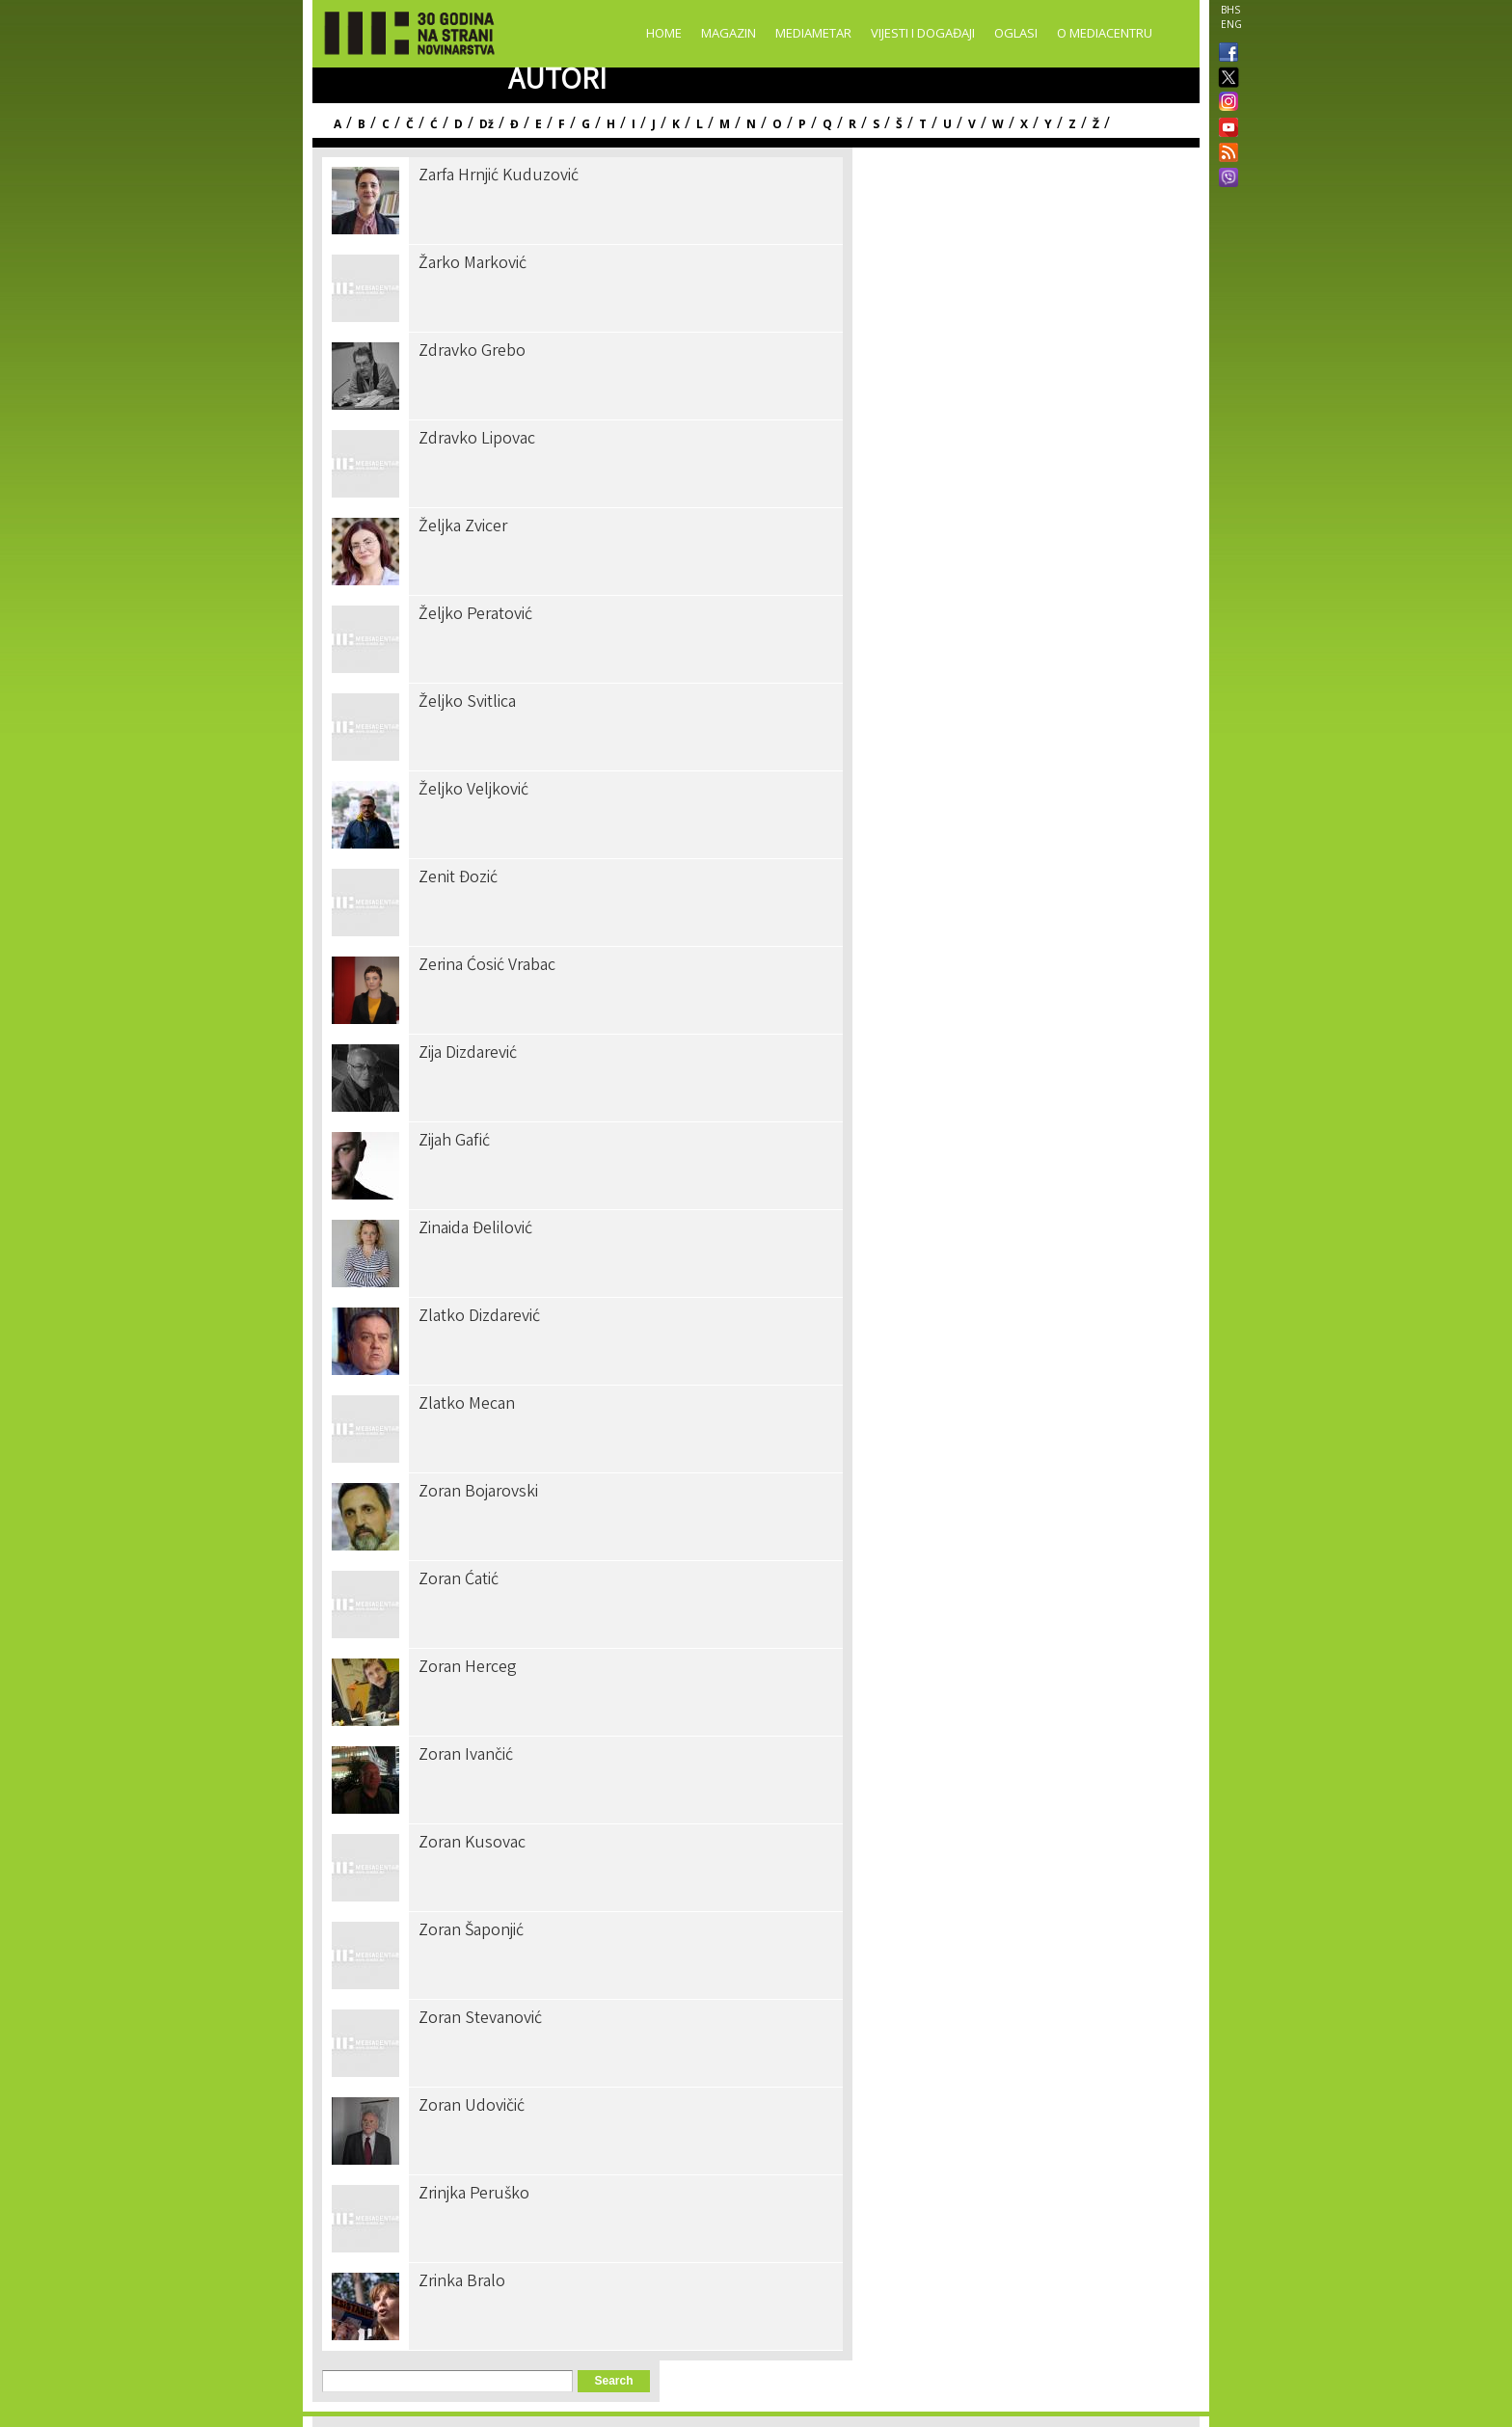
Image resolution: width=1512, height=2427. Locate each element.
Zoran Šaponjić (471, 1931)
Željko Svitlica (467, 702)
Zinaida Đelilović (475, 1229)
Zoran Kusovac (472, 1843)
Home (664, 32)
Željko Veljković (473, 790)
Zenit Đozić (458, 878)
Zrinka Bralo (461, 2282)
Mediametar (813, 32)
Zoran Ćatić (458, 1580)
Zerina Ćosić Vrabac (486, 966)
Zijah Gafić (454, 1141)
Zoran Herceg (467, 1668)
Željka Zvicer (462, 527)
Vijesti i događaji (923, 32)
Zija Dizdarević (467, 1053)
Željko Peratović (475, 615)
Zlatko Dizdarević (479, 1317)
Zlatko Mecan (466, 1404)
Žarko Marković (472, 264)
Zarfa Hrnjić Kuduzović (498, 176)
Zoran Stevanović (480, 2019)
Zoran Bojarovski (478, 1492)
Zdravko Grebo (472, 351)
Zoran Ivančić (465, 1755)
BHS (1230, 9)
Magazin (728, 32)
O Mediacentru (1104, 32)
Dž (486, 124)
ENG (1231, 24)
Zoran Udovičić (471, 2106)
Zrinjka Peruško (473, 2194)
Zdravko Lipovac (476, 439)
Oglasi (1016, 32)
